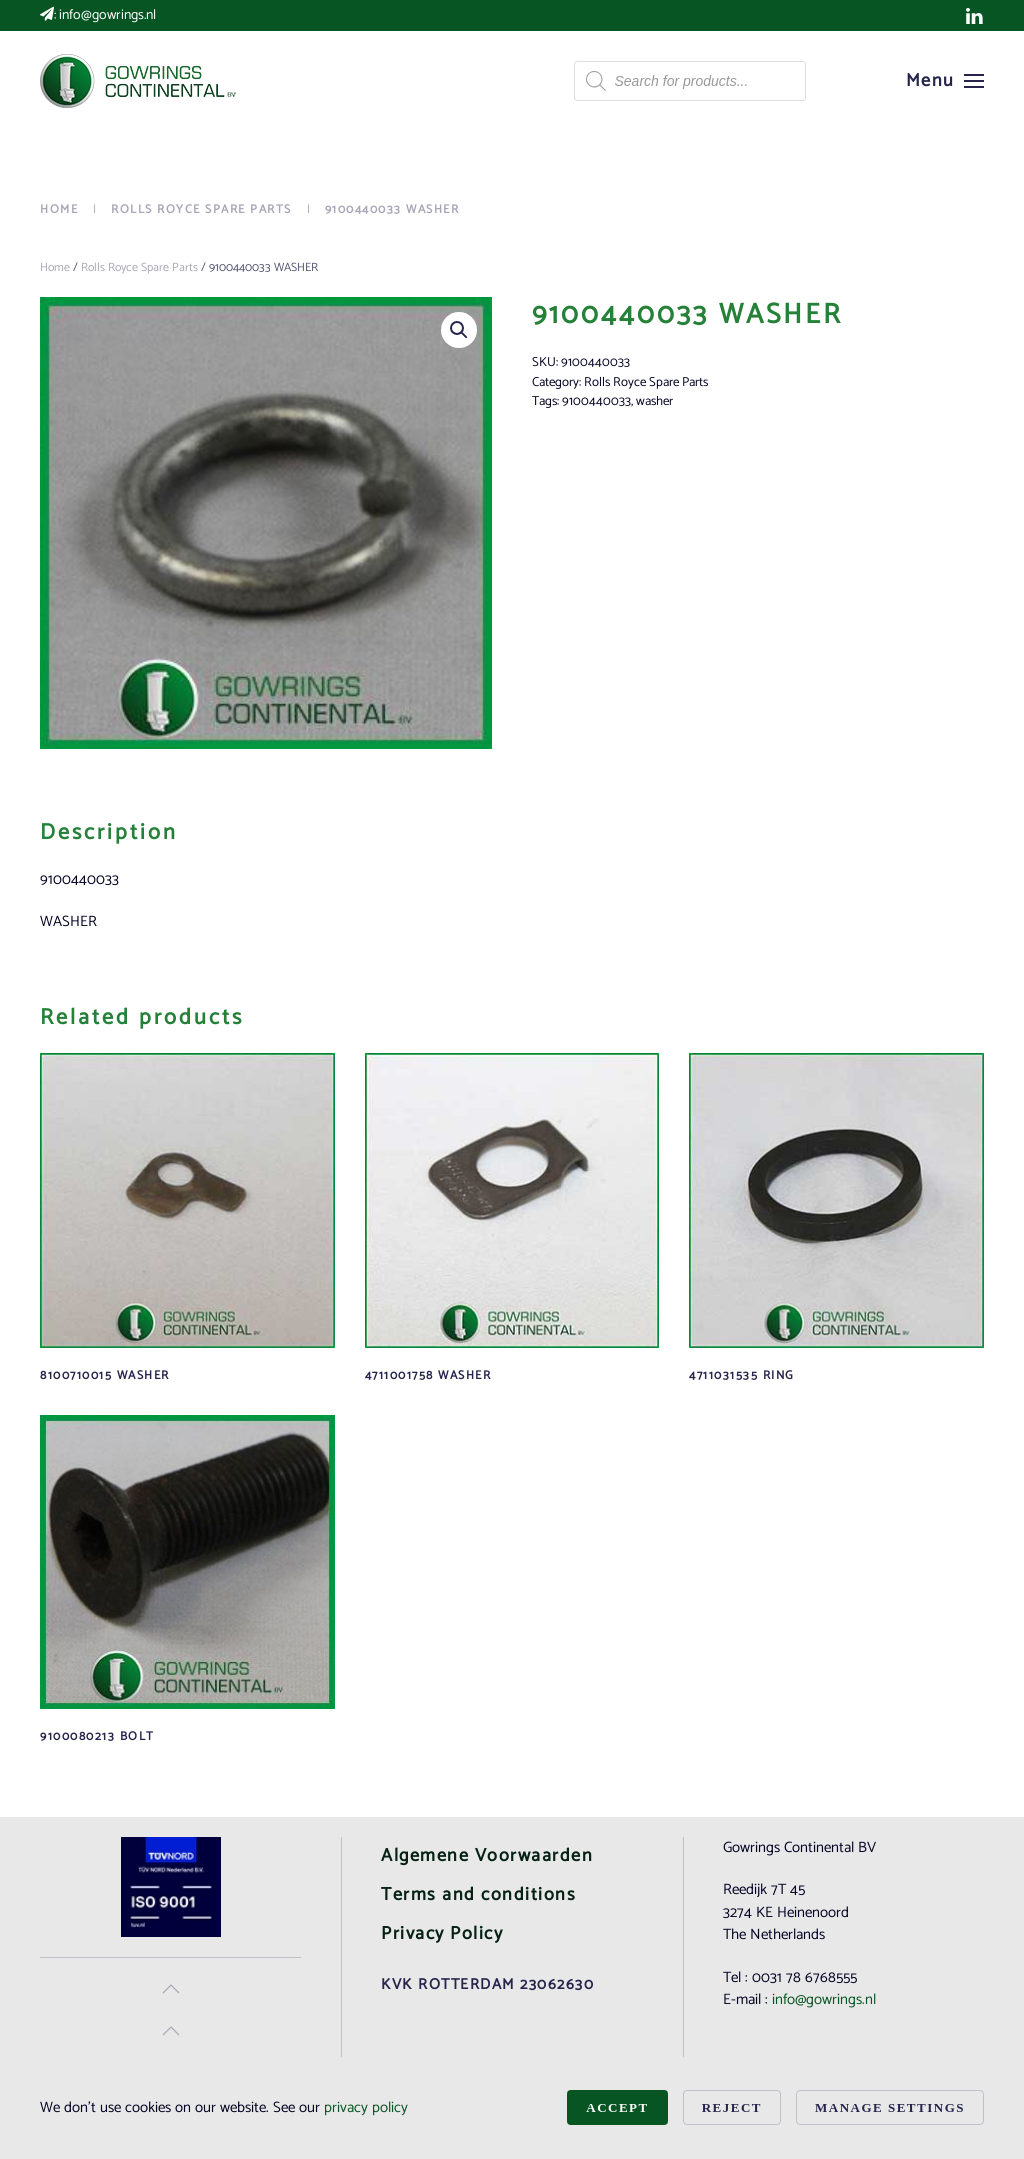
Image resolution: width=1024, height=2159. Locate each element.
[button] (945, 81)
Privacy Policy (442, 1934)
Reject (732, 2107)
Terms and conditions (478, 1895)
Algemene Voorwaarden (487, 1856)
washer (654, 401)
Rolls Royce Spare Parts (139, 267)
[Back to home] (140, 81)
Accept (617, 2107)
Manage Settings (890, 2107)
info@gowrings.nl (107, 15)
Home (55, 267)
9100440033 (596, 401)
